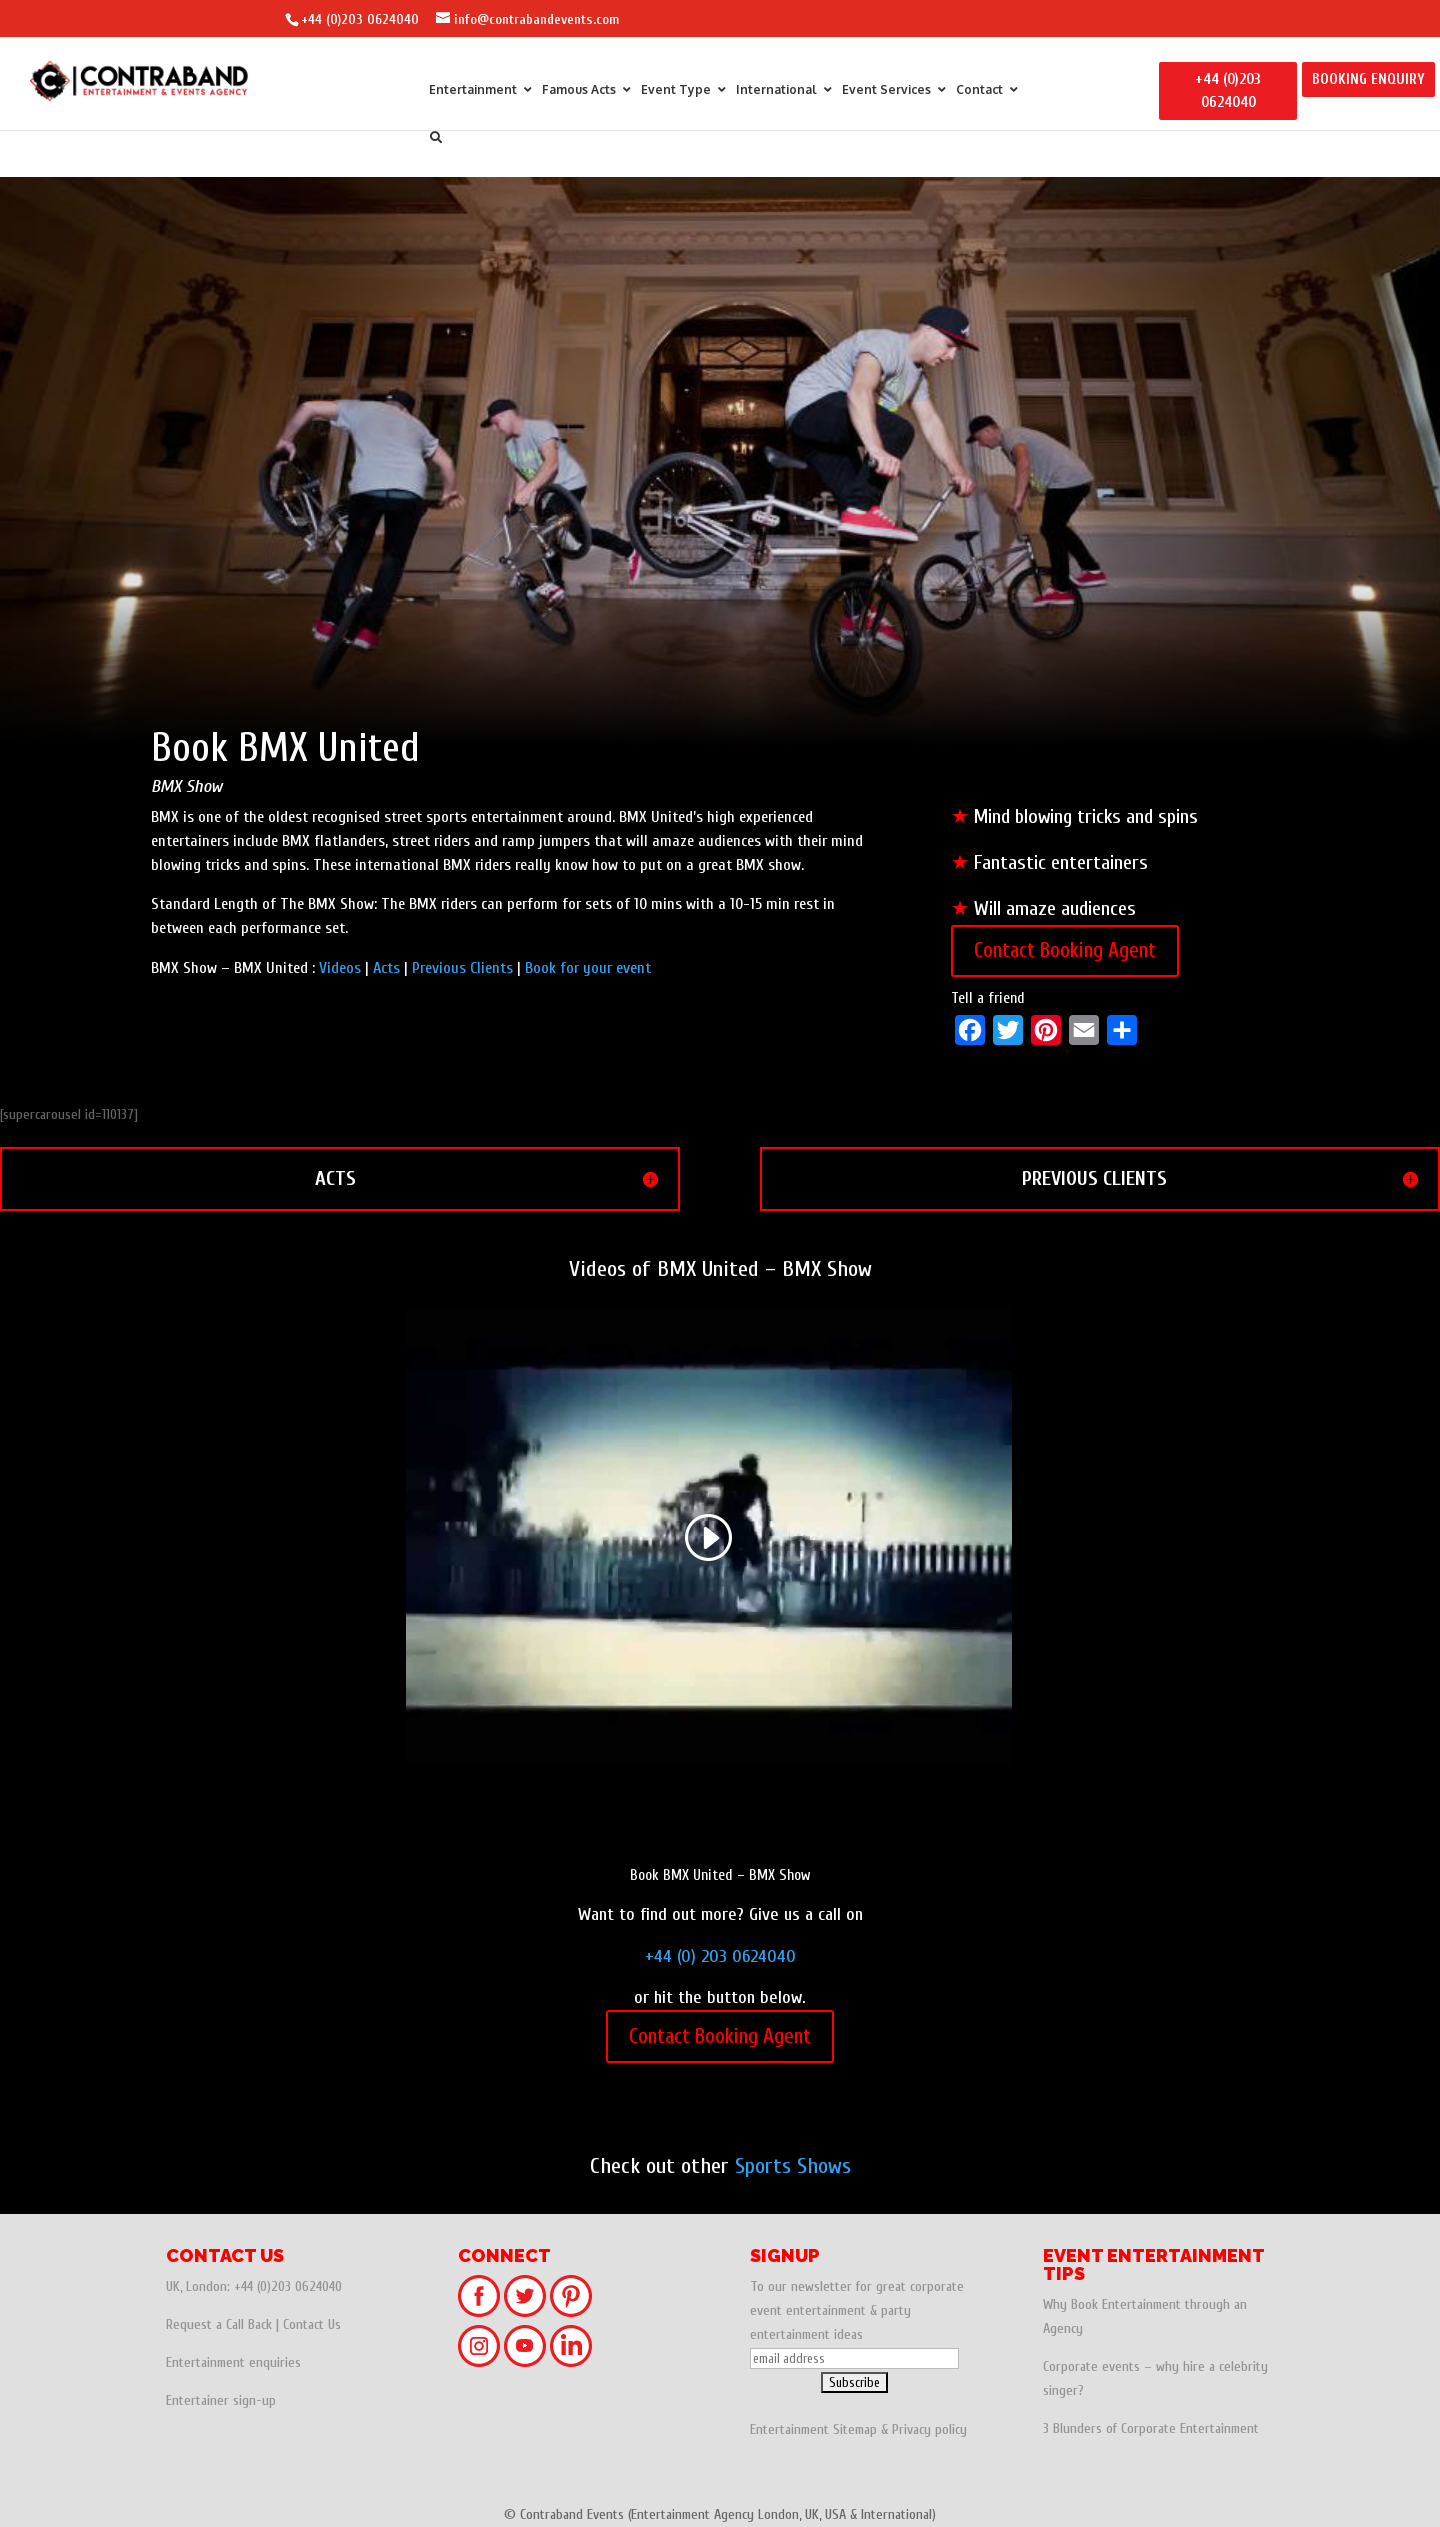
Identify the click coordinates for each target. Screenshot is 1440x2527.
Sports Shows (793, 2166)
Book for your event (588, 968)
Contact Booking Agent (1065, 950)
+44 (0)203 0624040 (360, 19)
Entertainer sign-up (221, 2400)
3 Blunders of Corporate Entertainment (1151, 2428)
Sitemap (855, 2429)
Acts (386, 968)
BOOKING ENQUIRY (1368, 79)
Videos (340, 968)
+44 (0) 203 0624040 (720, 1956)
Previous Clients (462, 968)
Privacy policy (929, 2429)
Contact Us (312, 2324)
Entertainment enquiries (233, 2362)
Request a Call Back (219, 2324)
